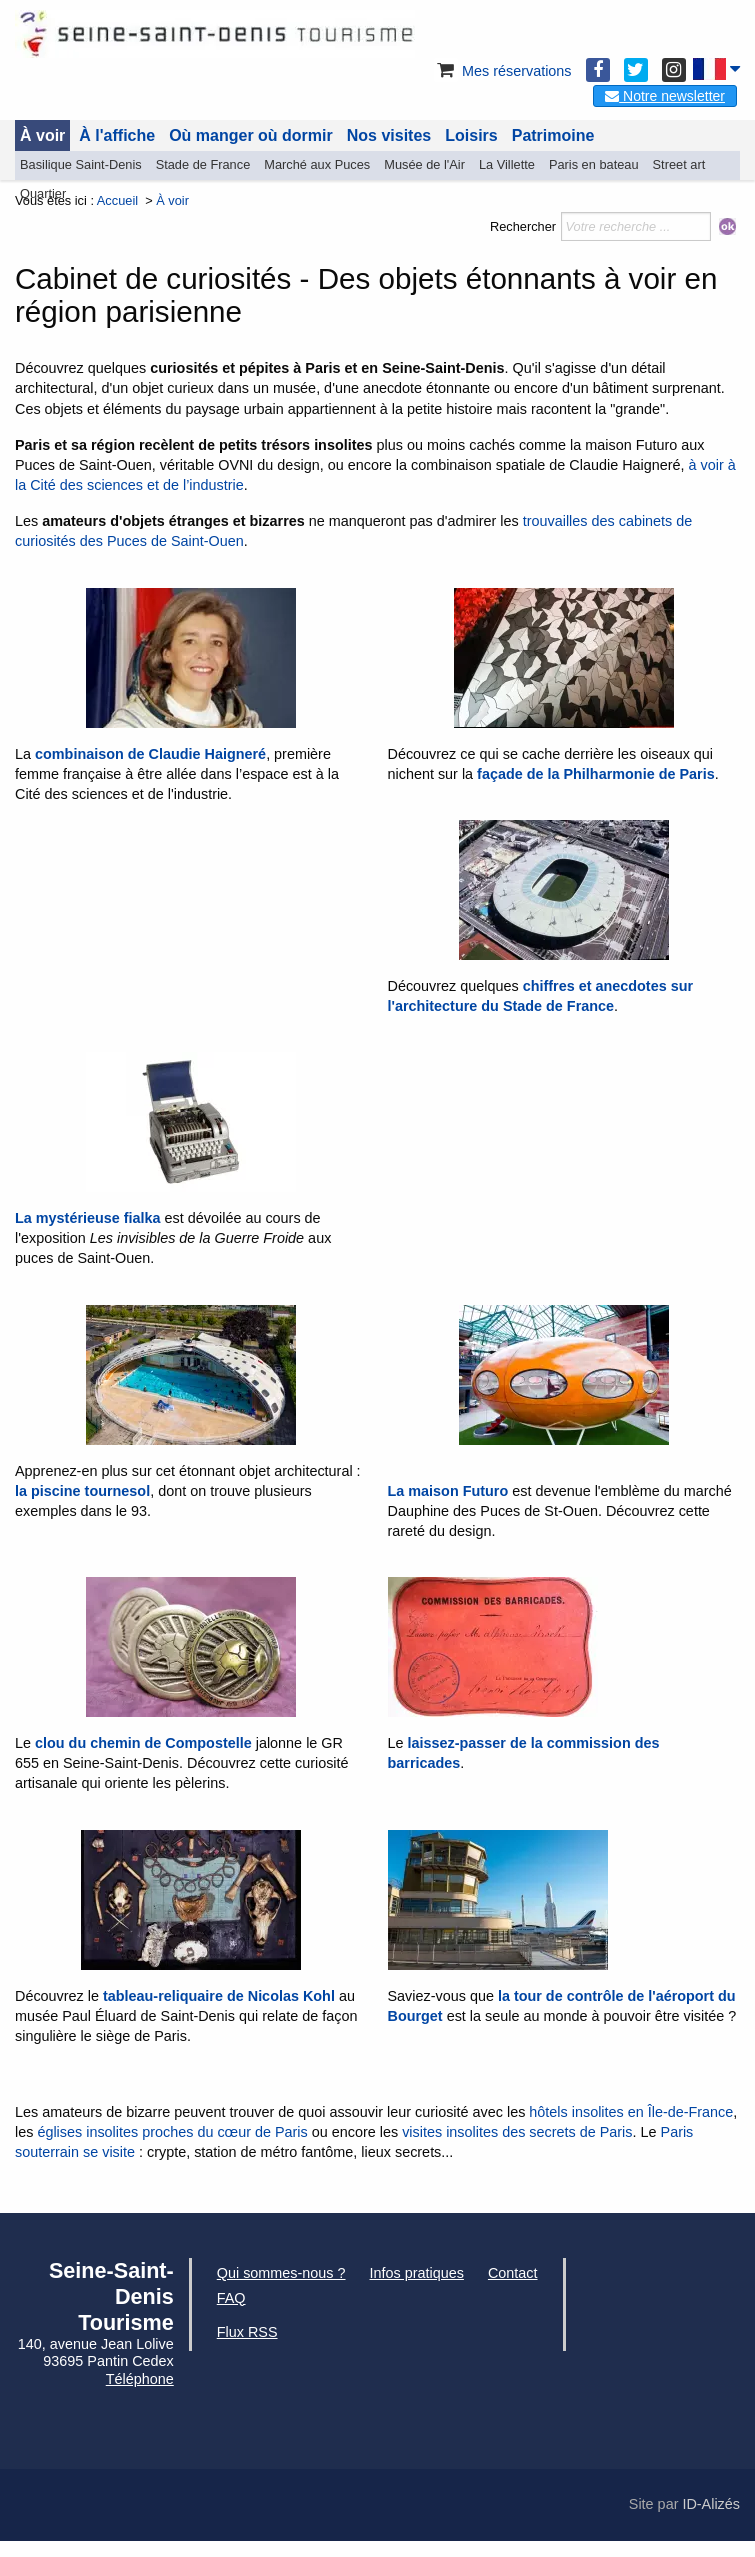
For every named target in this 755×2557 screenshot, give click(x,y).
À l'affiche (117, 135)
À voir (42, 135)
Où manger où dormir (251, 135)
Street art (679, 164)
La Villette (507, 164)
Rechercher (523, 226)
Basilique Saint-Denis (81, 164)
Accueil (117, 200)
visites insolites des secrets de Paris (517, 2132)
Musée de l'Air (424, 164)
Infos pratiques (417, 2273)
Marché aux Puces (317, 164)
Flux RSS (247, 2332)
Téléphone (140, 2379)
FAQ (231, 2298)
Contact (513, 2273)
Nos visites (389, 135)
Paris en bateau (594, 164)
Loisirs (471, 135)
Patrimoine (553, 135)
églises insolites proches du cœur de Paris (172, 2132)
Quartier (43, 193)
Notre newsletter (665, 96)
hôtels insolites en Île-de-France (631, 2112)
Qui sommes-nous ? (281, 2273)
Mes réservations (503, 71)
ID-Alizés (711, 2504)
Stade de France (203, 164)
